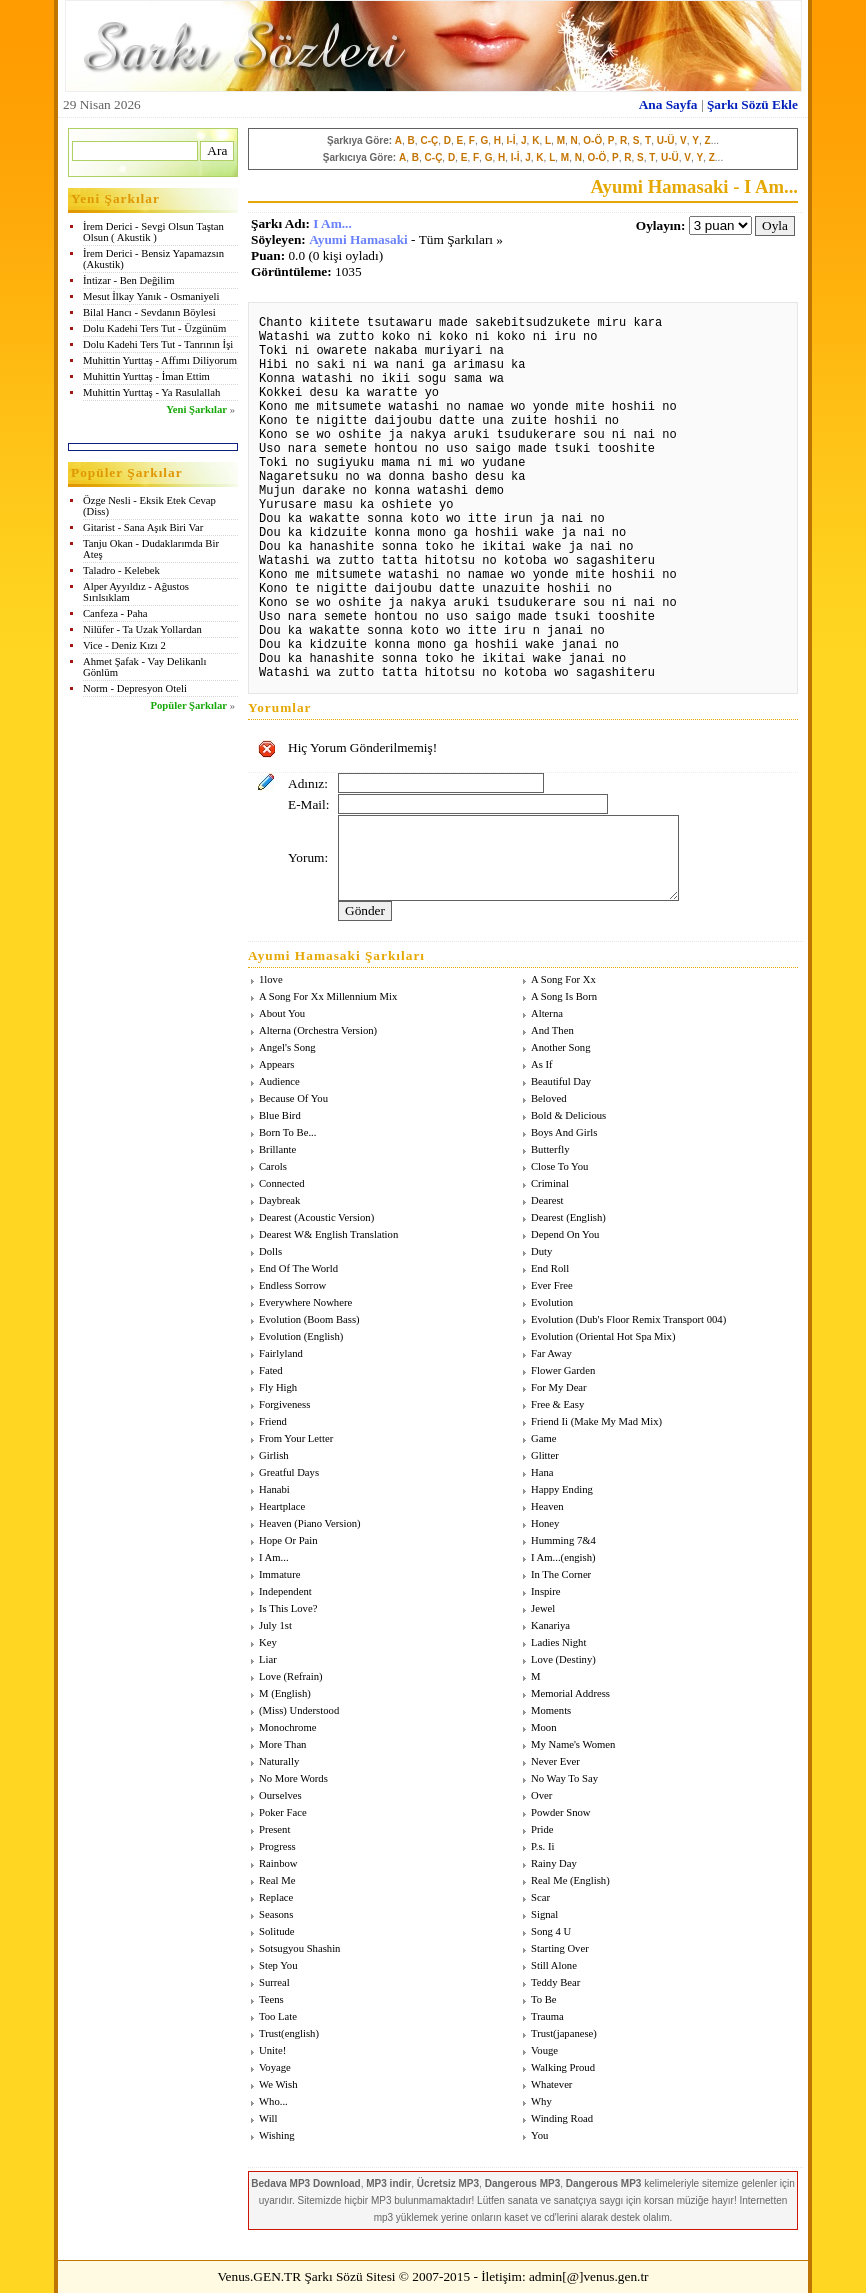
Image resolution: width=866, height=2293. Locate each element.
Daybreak (279, 1200)
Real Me (277, 1880)
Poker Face (283, 1812)
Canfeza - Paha (115, 613)
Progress (277, 1846)
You (539, 2135)
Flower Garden (563, 1370)
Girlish (274, 1455)
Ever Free (552, 1285)
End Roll (550, 1268)
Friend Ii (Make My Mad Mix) (596, 1421)
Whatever (551, 2084)
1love (271, 979)
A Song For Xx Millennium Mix (328, 996)
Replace (276, 1897)
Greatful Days (289, 1472)
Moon (543, 1727)
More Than (282, 1744)
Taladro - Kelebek (121, 570)
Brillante (277, 1149)
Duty (541, 1251)
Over (541, 1795)
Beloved (549, 1098)
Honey (545, 1523)
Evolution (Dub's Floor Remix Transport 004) (628, 1319)
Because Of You (293, 1098)
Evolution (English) (301, 1336)
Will (268, 2118)
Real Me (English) (570, 1880)
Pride (542, 1829)
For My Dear (559, 1387)
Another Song (561, 1047)
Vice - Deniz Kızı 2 (124, 645)
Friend (273, 1421)
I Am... (332, 223)
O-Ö (592, 140)
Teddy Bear (555, 1982)
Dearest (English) (568, 1217)
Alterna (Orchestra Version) (318, 1030)
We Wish (278, 2084)
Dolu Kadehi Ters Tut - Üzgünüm (154, 328)
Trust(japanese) (564, 2033)
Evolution (552, 1302)
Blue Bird (280, 1115)
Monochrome (287, 1727)
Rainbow (278, 1863)
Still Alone (554, 1965)
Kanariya (550, 1625)
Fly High (278, 1387)
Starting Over (560, 1948)
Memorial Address (570, 1693)
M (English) (285, 1693)
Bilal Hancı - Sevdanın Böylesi (149, 312)
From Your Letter (296, 1438)
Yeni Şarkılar (196, 409)
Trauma (547, 2016)
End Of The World (298, 1268)
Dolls (270, 1251)
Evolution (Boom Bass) (309, 1319)
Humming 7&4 (563, 1540)
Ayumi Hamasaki (358, 239)
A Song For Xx (563, 979)
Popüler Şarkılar (189, 705)
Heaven (547, 1506)
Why (541, 2101)
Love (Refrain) (291, 1676)
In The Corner (561, 1574)
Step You (278, 1965)
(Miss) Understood (299, 1710)
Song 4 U (551, 1931)
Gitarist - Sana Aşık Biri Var (143, 527)
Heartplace (282, 1506)
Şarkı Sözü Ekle (752, 104)
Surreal (274, 1982)
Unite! (272, 2050)
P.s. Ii (542, 1846)
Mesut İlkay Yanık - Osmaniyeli (151, 296)
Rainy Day (554, 1863)
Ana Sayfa (668, 104)
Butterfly (550, 1149)
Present (274, 1829)
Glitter (545, 1455)
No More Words (293, 1778)
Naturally (279, 1761)
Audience (279, 1081)
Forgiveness (284, 1404)
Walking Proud (563, 2067)
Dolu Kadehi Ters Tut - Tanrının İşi (158, 344)
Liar (268, 1659)
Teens (271, 1999)
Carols (273, 1166)
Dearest (547, 1200)
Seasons (276, 1914)
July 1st (275, 1625)
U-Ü (666, 140)
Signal (544, 1914)
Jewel (543, 1608)
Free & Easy (557, 1404)
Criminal (550, 1183)
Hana (542, 1472)
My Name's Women (573, 1744)
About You (282, 1013)
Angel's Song (287, 1047)
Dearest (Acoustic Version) (316, 1217)
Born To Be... (287, 1132)
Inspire (546, 1591)
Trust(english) (289, 2033)
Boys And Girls (564, 1132)
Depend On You (565, 1234)
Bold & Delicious (568, 1115)
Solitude (277, 1931)
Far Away (551, 1353)
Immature (279, 1574)
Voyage (275, 2067)
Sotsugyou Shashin (299, 1948)
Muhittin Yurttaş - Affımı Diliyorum (160, 360)
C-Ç (429, 140)
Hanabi (274, 1489)
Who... (273, 2101)
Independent (285, 1591)
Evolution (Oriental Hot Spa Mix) (603, 1336)
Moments (551, 1710)
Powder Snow (561, 1812)
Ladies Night (558, 1642)
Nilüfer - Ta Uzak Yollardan (142, 629)
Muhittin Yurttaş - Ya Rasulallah (151, 392)
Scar (540, 1897)
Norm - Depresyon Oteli (135, 688)
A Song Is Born (564, 996)
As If (542, 1064)
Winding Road (562, 2118)
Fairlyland (281, 1353)
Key (268, 1642)
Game (543, 1438)
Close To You (559, 1166)
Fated (271, 1370)
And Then (552, 1030)
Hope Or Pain (288, 1540)
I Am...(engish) (563, 1557)
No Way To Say (564, 1778)
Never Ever (555, 1761)
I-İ (511, 140)
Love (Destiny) (563, 1659)
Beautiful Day (561, 1081)
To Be (544, 1999)
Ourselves (280, 1795)
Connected (282, 1183)
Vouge (544, 2050)
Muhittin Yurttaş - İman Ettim (146, 376)
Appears (277, 1064)
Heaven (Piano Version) (310, 1523)
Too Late (278, 2016)
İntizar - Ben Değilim (128, 280)
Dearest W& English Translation (328, 1234)
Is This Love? (288, 1608)
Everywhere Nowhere (305, 1302)
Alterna (547, 1013)
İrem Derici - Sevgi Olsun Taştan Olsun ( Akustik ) (153, 232)
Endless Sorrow (292, 1285)
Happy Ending (562, 1489)
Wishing (277, 2135)
